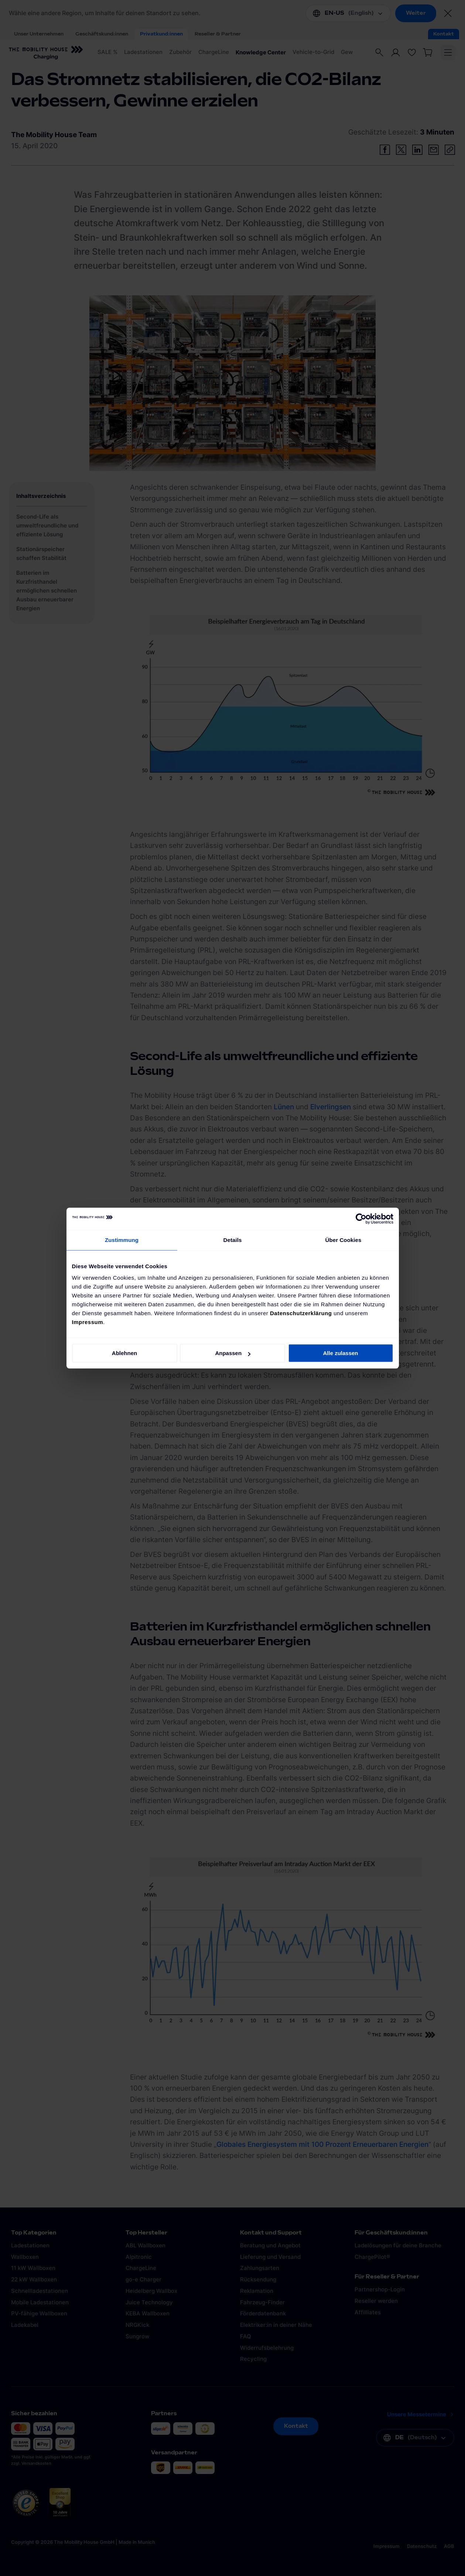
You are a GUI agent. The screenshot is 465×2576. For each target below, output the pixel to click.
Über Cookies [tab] (343, 1240)
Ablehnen (124, 1353)
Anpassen (232, 1353)
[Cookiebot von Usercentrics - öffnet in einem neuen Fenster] (361, 1218)
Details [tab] (232, 1240)
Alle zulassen (340, 1353)
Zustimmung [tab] (122, 1240)
